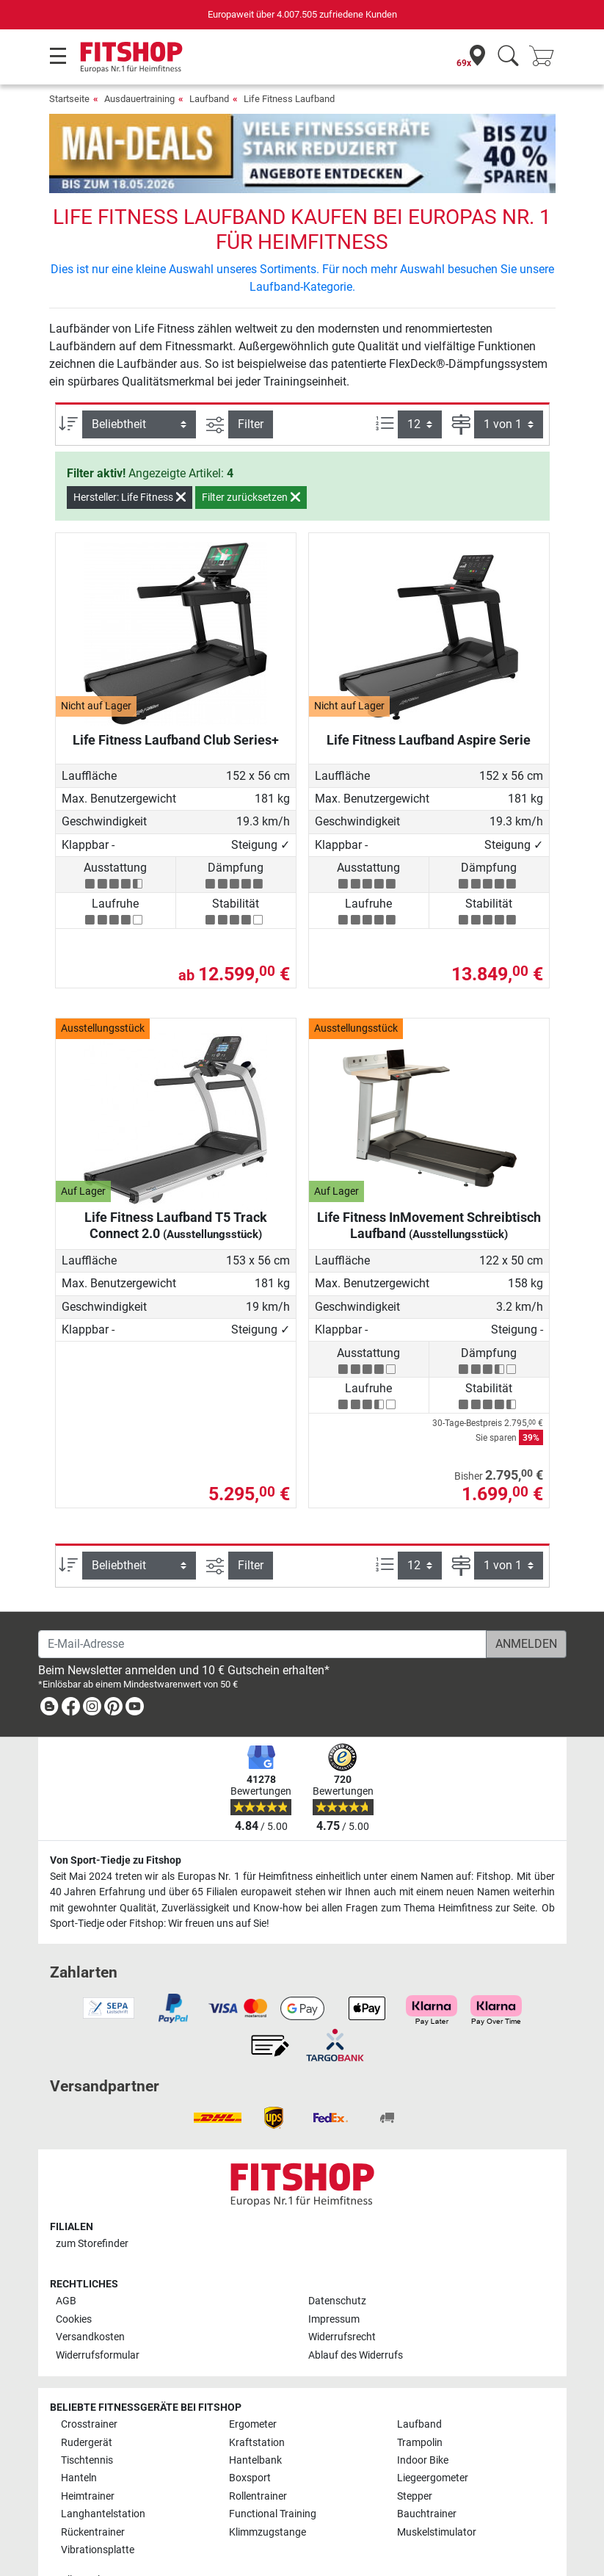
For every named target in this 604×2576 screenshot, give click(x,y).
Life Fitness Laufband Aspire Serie (429, 697)
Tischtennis (87, 2418)
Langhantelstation (103, 2472)
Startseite (69, 98)
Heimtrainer (87, 2453)
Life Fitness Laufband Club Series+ (176, 697)
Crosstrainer (89, 2382)
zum (92, 2201)
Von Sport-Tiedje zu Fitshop (115, 1818)
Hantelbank (255, 2418)
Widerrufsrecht (342, 2295)
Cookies (74, 2277)
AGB (66, 2259)
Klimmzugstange (267, 2489)
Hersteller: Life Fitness (129, 454)
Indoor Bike (422, 2418)
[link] (49, 1667)
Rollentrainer (258, 2453)
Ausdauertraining (139, 98)
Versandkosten (90, 2295)
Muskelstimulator (436, 2489)
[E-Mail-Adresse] (262, 1602)
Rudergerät (86, 2400)
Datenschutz (337, 2259)
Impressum (334, 2277)
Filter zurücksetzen (251, 454)
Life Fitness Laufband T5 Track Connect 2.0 (175, 1182)
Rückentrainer (93, 2489)
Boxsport (250, 2436)
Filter (250, 381)
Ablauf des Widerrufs (355, 2313)
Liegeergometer (432, 2436)
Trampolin (420, 2400)
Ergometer (253, 2382)
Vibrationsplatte (97, 2507)
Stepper (414, 2453)
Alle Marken (87, 2537)
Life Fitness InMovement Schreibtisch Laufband (429, 1182)
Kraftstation (257, 2400)
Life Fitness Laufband (289, 98)
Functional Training (272, 2472)
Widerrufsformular (97, 2313)
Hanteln (79, 2436)
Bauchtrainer (426, 2472)
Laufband (209, 98)
